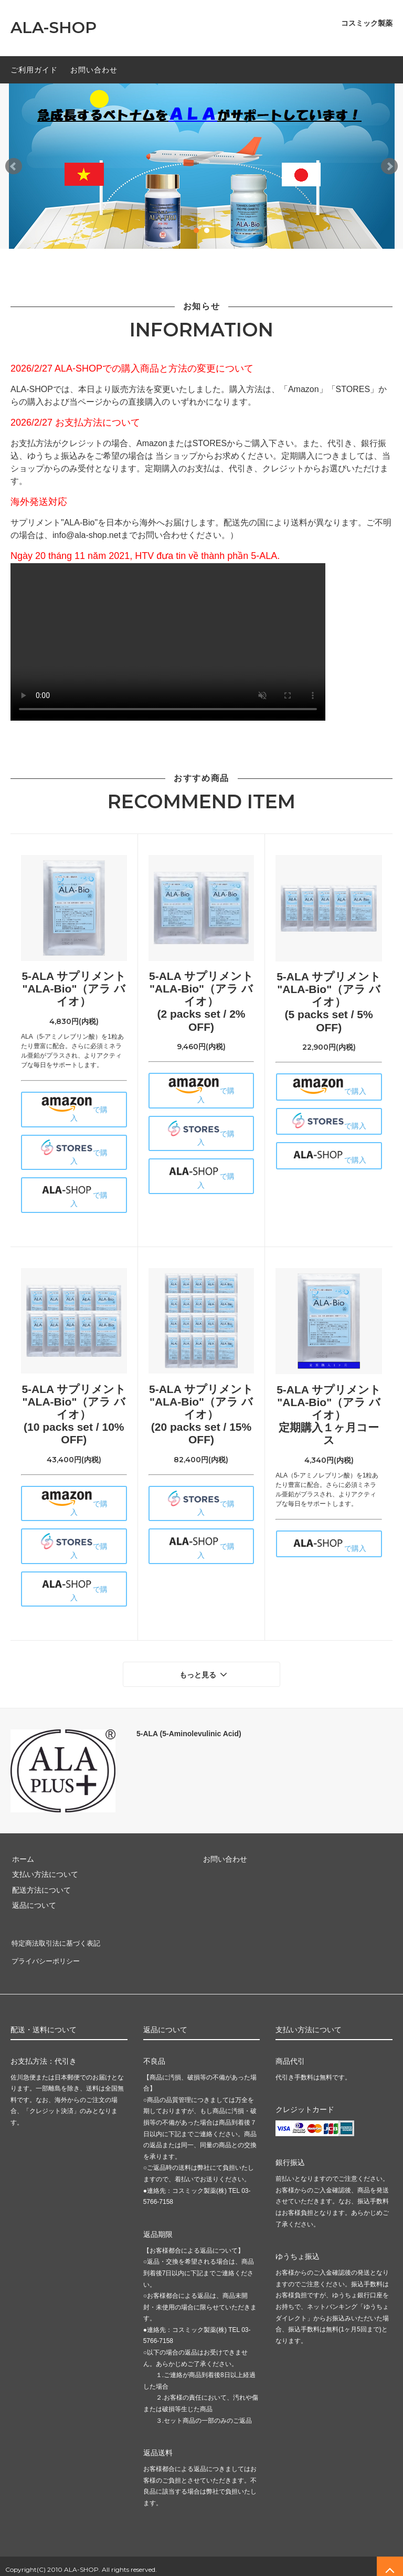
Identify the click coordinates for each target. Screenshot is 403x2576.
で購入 (74, 1109)
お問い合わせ (94, 70)
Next (389, 166)
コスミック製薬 (367, 23)
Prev (13, 166)
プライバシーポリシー (47, 1956)
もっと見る (204, 1673)
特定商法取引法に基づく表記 (58, 1940)
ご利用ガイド (34, 70)
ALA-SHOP (53, 28)
